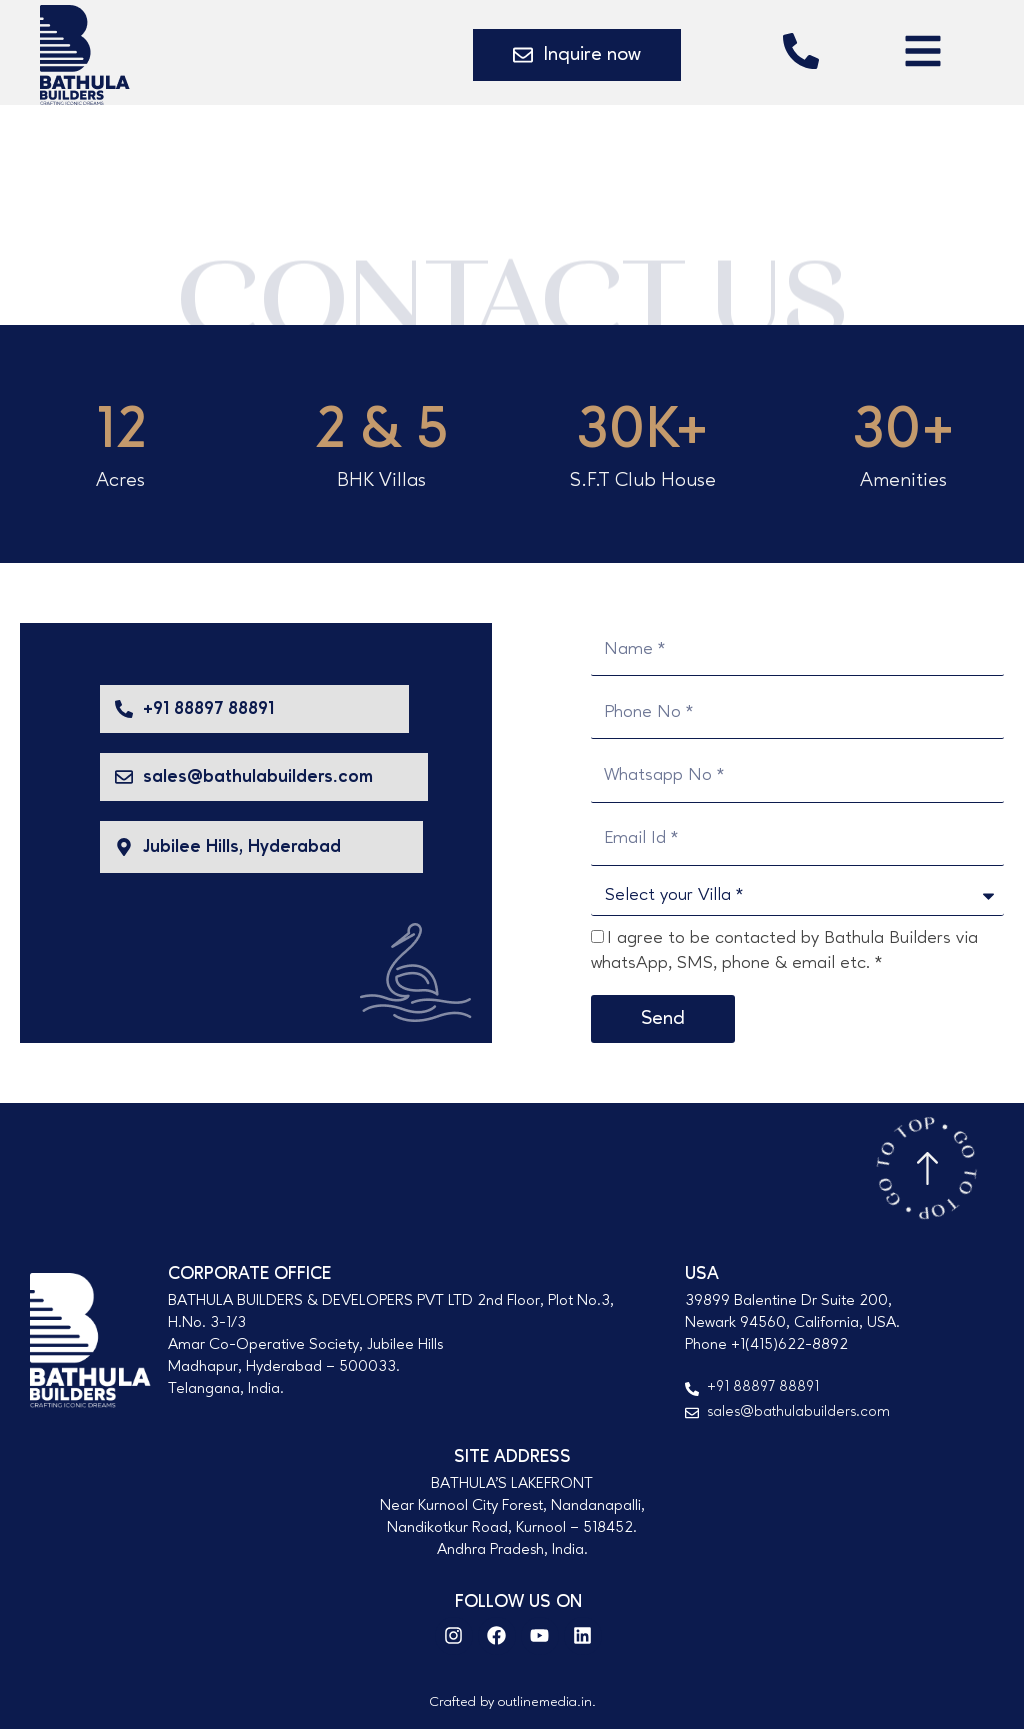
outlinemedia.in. (547, 1702)
